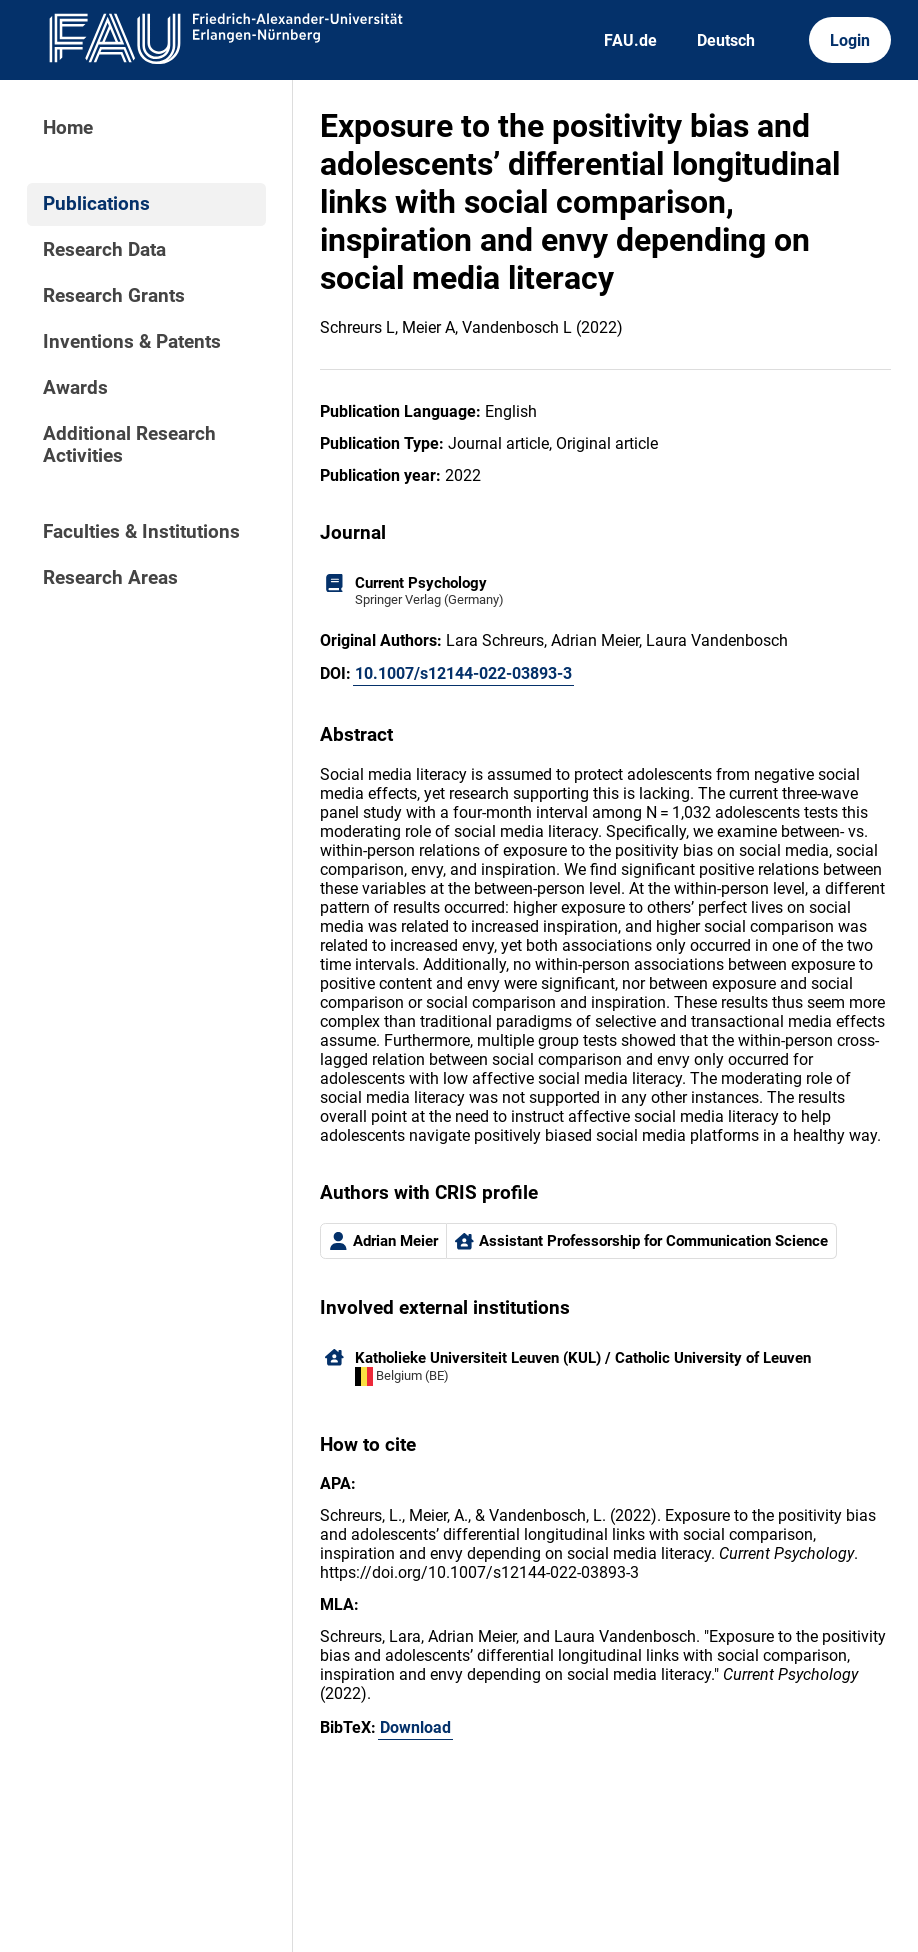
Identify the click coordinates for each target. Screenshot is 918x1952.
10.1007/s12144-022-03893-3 (463, 673)
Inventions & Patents (132, 342)
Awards (75, 388)
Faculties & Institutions (141, 532)
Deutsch (726, 40)
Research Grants (114, 296)
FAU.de (630, 40)
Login (850, 40)
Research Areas (110, 578)
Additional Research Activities (129, 445)
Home (68, 128)
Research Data (104, 250)
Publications (96, 204)
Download (415, 1727)
